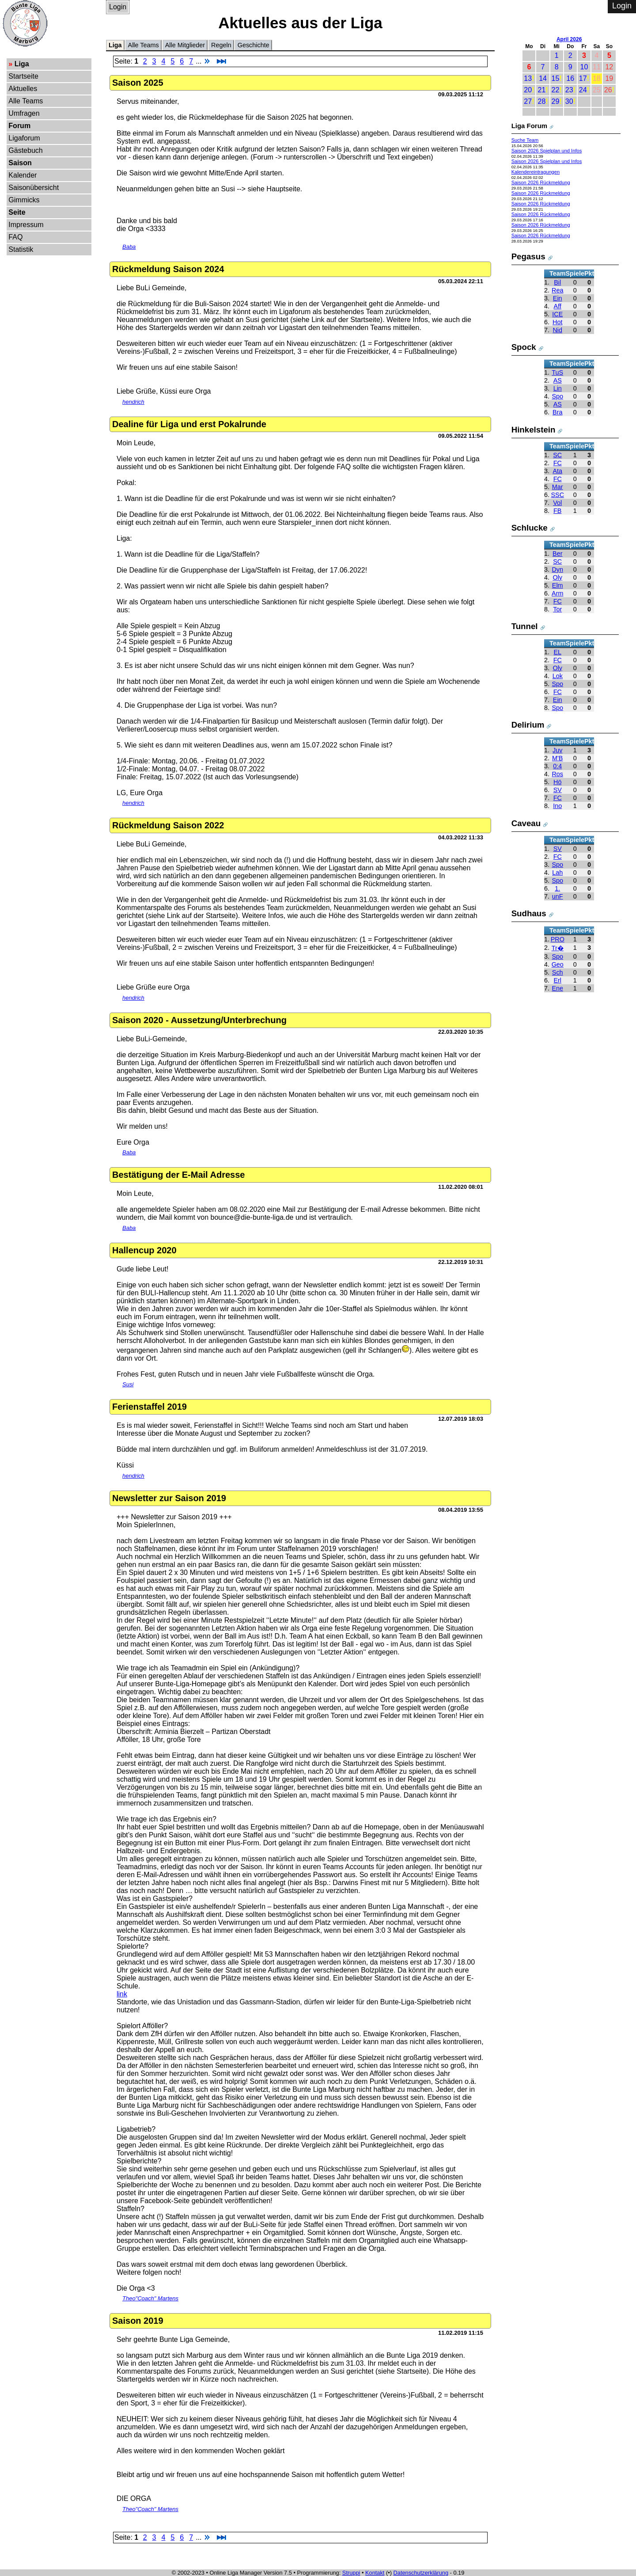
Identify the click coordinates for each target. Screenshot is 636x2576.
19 (609, 78)
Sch (557, 972)
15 (556, 78)
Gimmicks (23, 200)
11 (597, 67)
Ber (557, 553)
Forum (19, 125)
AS (557, 380)
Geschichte (253, 45)
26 (608, 90)
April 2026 (569, 39)
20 (528, 90)
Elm (557, 585)
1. (557, 888)
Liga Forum (529, 125)
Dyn (557, 569)
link (122, 1994)
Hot (557, 322)
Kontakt (374, 2572)
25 (597, 90)
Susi (127, 1384)
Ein (557, 298)
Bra (557, 412)
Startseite (23, 76)
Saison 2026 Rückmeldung (540, 182)
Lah (557, 872)
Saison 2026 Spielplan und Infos (546, 150)
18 (597, 78)
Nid (557, 330)
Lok (558, 675)
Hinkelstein (533, 429)
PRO (557, 939)
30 (569, 101)
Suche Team (525, 140)
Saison (19, 163)
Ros (557, 774)
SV (557, 789)
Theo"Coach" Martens (150, 2298)
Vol (557, 502)
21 (541, 90)
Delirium (528, 724)
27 (528, 101)
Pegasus (528, 256)
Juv (557, 750)
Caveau (526, 823)
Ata (557, 470)
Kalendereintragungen (535, 172)
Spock (523, 347)
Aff (557, 306)
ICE (557, 314)
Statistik (20, 249)
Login (117, 7)
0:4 (557, 766)
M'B (557, 758)
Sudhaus (528, 913)
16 (570, 78)
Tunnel (524, 626)
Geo (558, 964)
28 (541, 101)
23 (569, 90)
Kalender (22, 175)
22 (556, 90)
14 (543, 78)
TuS (557, 372)
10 (584, 67)
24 (583, 90)
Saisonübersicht (33, 187)
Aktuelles (22, 88)
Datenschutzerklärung (421, 2572)
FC (557, 463)
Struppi (351, 2572)
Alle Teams (25, 101)
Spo (557, 396)
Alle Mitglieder (185, 45)
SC (557, 455)
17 (583, 78)
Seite (16, 212)
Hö (557, 781)
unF (557, 896)
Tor (557, 609)
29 (556, 101)
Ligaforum (24, 138)
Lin (557, 388)
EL (557, 652)
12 (609, 67)
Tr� (558, 948)
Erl (557, 980)
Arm (557, 593)
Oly (557, 577)
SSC (557, 494)
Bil (557, 282)
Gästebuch (25, 150)
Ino (557, 805)
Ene (557, 988)
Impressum (25, 224)
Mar (557, 486)
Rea (557, 290)
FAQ (15, 237)
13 (528, 78)
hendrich (133, 401)
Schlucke (529, 527)
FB (557, 510)
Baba (129, 246)
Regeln (221, 45)
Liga (22, 64)
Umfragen (23, 113)
